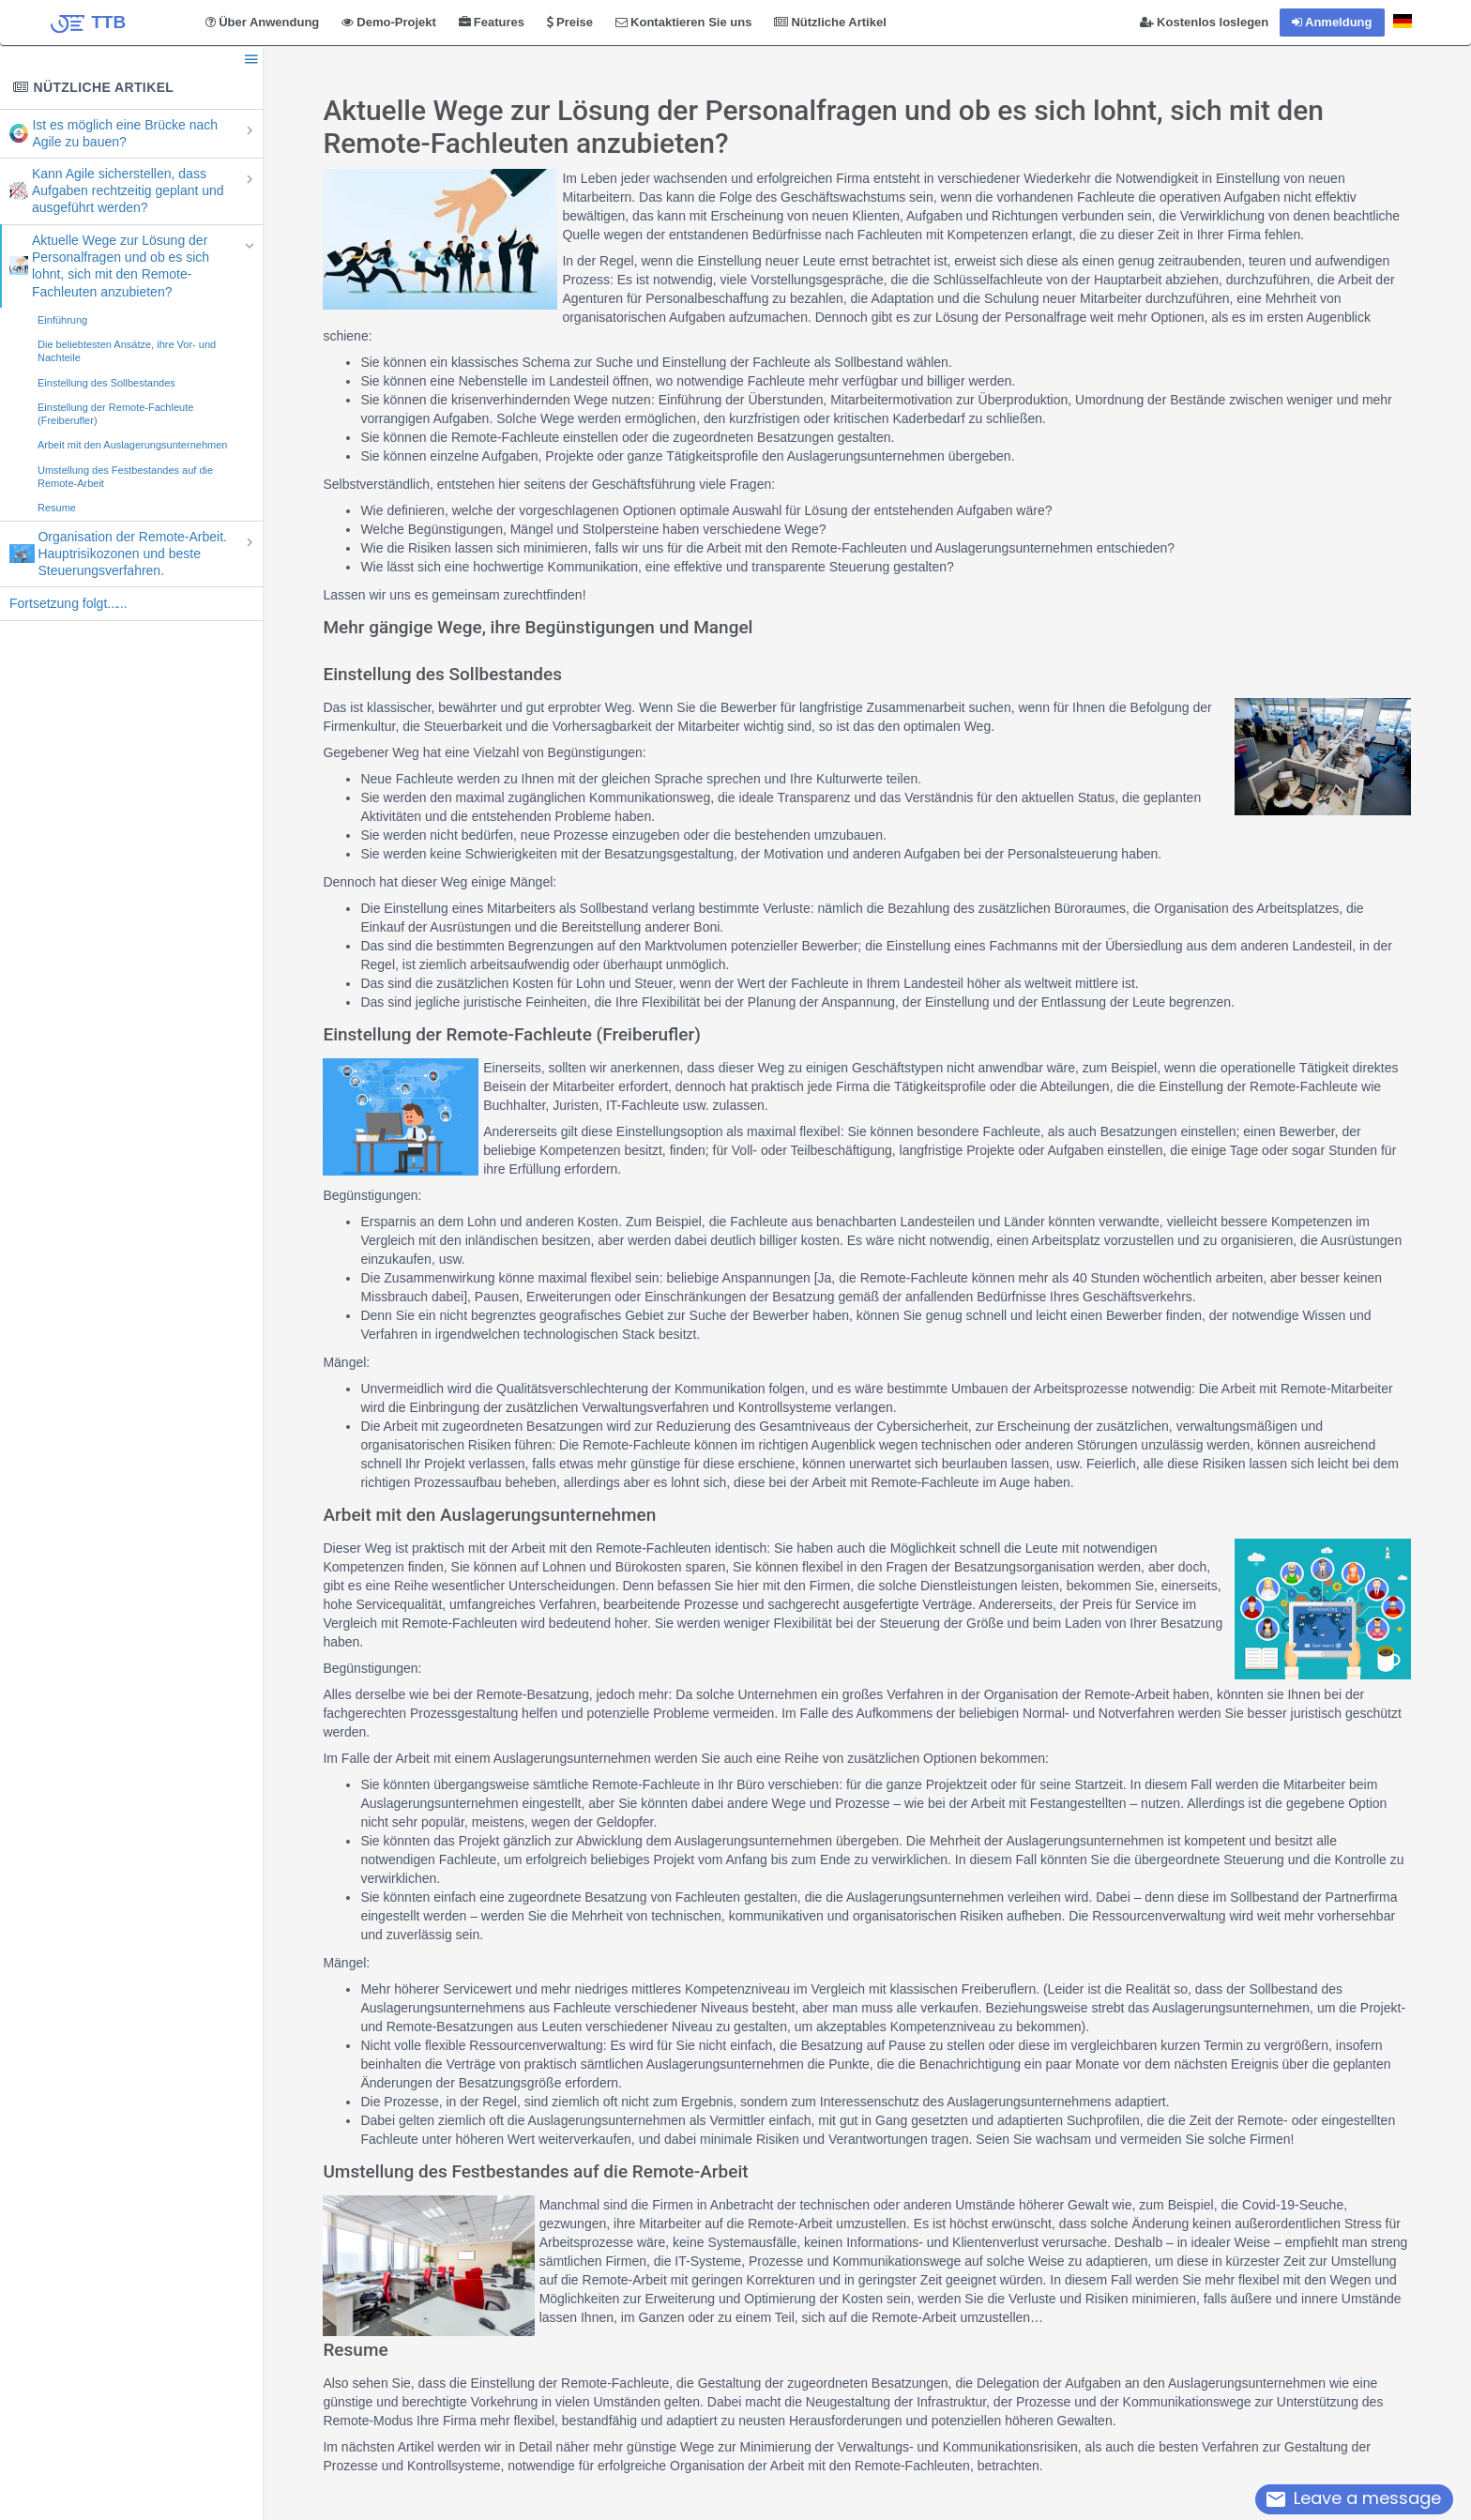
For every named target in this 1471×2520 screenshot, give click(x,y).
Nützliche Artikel (830, 22)
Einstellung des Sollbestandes (106, 382)
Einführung (62, 320)
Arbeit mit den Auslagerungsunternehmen (132, 444)
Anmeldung (1332, 22)
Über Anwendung (262, 22)
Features (491, 22)
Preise (570, 22)
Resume (57, 507)
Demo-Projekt (388, 22)
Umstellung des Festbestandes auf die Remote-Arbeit (125, 476)
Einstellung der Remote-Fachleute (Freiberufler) (115, 414)
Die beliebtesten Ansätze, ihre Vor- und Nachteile (127, 351)
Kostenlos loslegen (1204, 22)
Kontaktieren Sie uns (683, 22)
